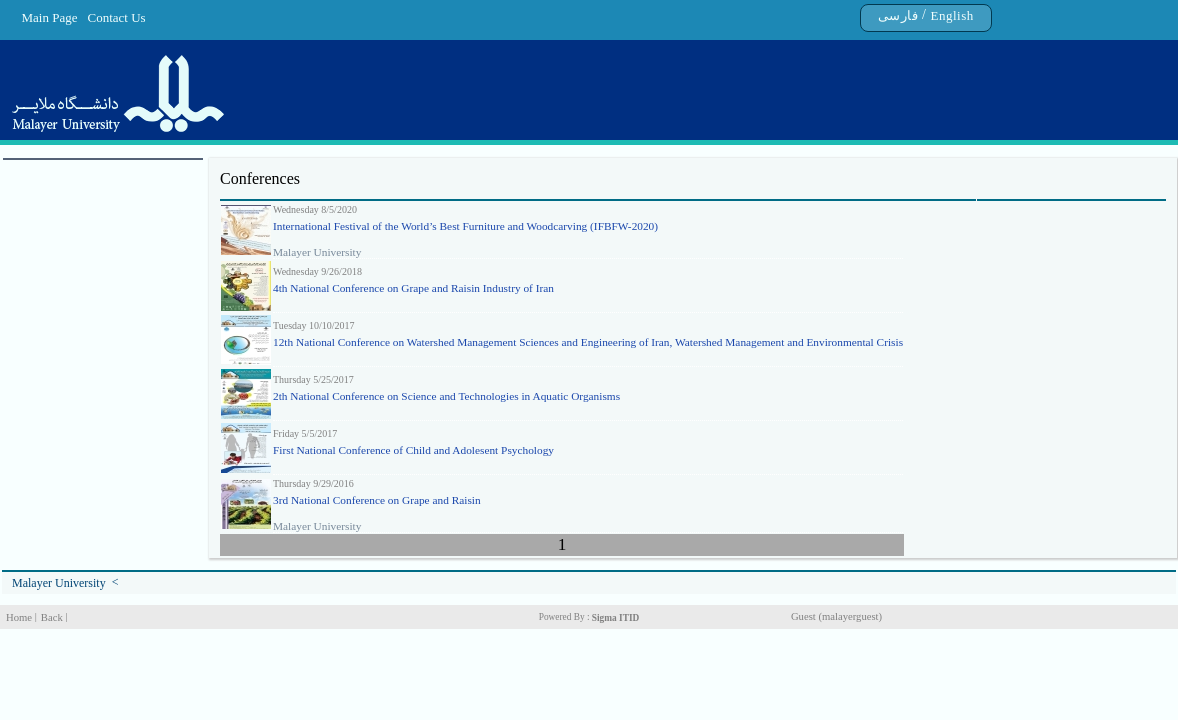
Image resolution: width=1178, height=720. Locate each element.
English (951, 15)
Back (52, 617)
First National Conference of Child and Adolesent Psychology (413, 450)
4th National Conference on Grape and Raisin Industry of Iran (413, 288)
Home (19, 617)
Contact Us (117, 17)
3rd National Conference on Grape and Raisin (377, 500)
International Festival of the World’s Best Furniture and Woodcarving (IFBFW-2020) (465, 226)
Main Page (50, 17)
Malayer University (59, 583)
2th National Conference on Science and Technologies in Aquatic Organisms (446, 396)
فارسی (898, 15)
